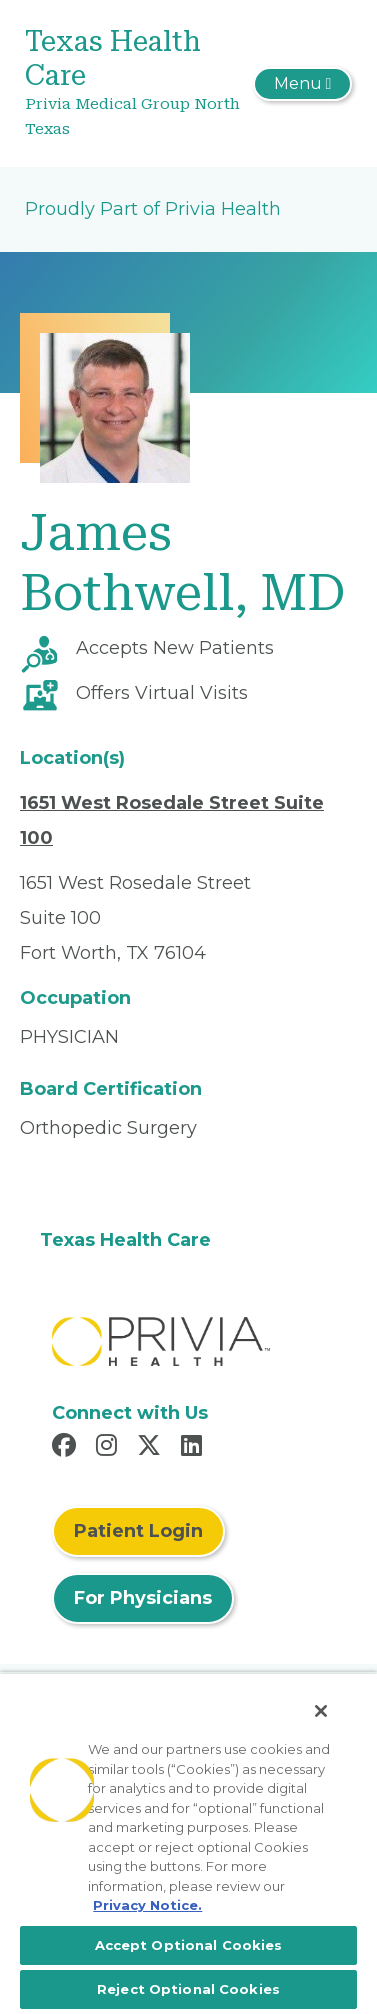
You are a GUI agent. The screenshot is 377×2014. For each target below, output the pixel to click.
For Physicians (143, 1598)
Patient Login (138, 1531)
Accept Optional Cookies (189, 1945)
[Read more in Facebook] (67, 1448)
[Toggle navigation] (302, 84)
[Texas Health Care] (134, 83)
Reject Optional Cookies (188, 1989)
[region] (188, 1843)
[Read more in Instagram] (109, 1448)
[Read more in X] (152, 1448)
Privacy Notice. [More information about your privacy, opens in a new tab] (147, 1905)
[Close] (321, 1711)
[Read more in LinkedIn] (194, 1448)
